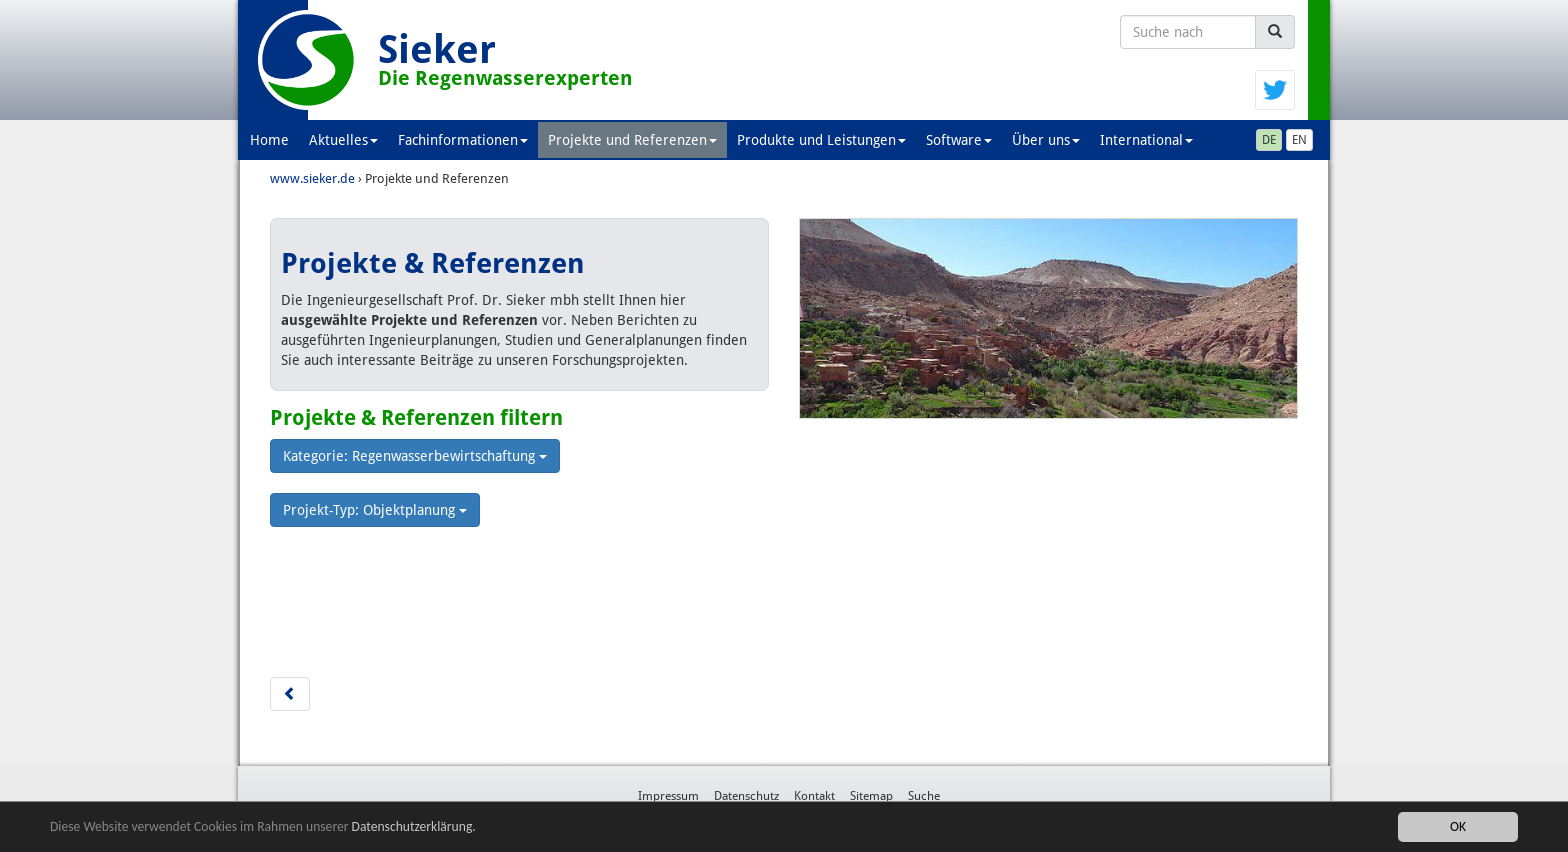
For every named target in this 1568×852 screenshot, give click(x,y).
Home (269, 140)
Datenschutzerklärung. (414, 827)
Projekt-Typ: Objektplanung (375, 510)
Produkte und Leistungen (821, 140)
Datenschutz (746, 796)
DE (1269, 140)
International (1146, 140)
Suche (924, 796)
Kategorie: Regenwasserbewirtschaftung (415, 456)
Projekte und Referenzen (632, 140)
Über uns (1046, 140)
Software (959, 140)
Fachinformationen (463, 140)
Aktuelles (343, 140)
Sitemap (871, 796)
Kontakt (814, 796)
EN (1299, 140)
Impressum (668, 796)
